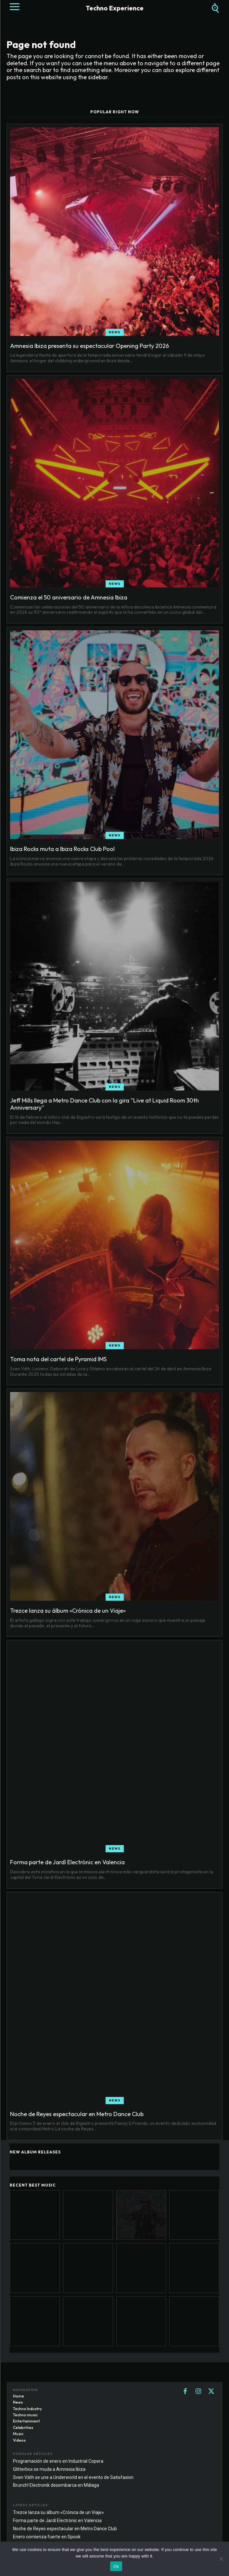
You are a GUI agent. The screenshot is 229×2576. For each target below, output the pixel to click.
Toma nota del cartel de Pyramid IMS (58, 1359)
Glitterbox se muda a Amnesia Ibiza (49, 2469)
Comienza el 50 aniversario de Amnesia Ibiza (68, 597)
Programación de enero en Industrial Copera (58, 2461)
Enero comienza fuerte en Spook (47, 2536)
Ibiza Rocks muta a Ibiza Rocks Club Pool (62, 849)
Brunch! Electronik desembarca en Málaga (56, 2485)
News (115, 332)
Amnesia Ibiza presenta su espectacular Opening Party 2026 (89, 346)
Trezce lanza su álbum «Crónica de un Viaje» (68, 1610)
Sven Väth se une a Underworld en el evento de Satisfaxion (73, 2477)
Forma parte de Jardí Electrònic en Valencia (67, 1862)
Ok (116, 2566)
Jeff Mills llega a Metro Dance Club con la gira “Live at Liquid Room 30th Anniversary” (104, 1104)
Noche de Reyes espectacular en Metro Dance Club (77, 2114)
